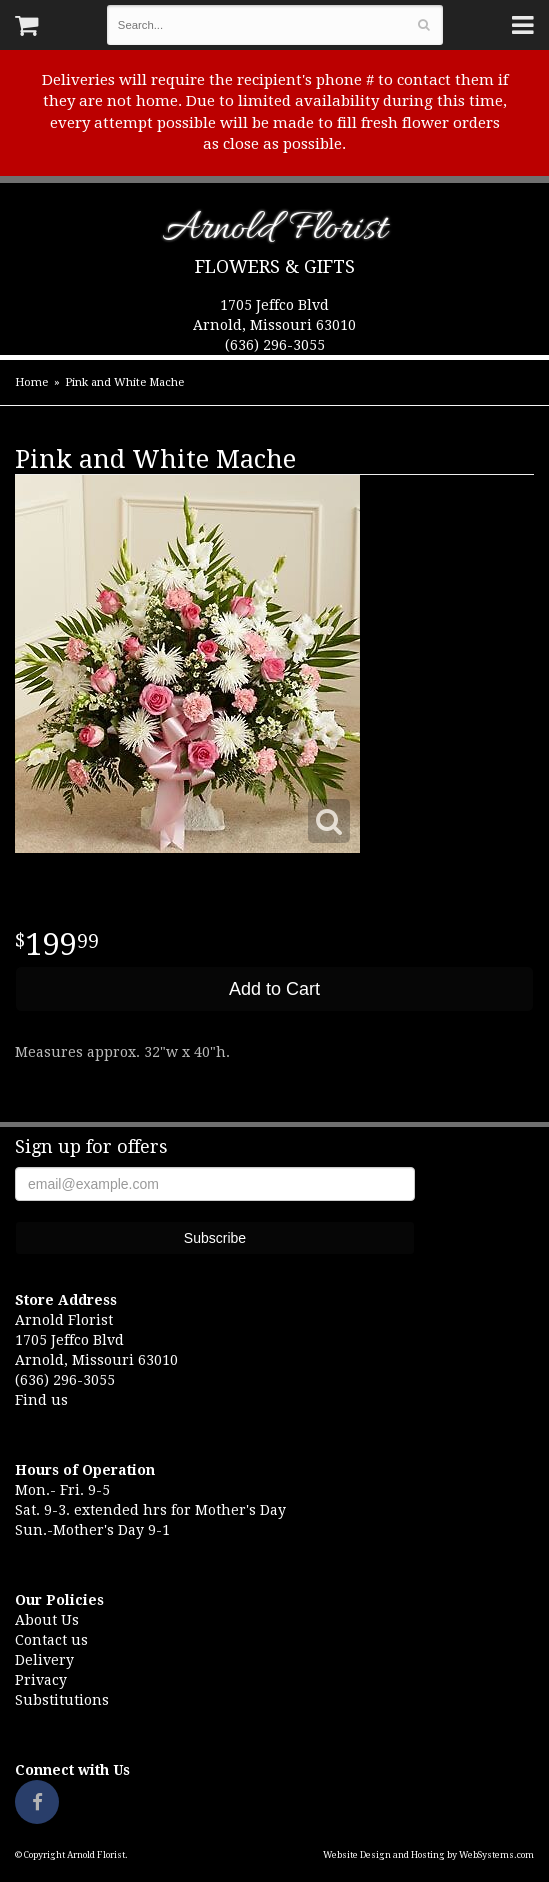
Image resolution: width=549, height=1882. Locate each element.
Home (31, 382)
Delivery (44, 1660)
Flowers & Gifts (275, 266)
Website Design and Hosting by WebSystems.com (428, 1855)
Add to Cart (274, 989)
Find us (41, 1400)
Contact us (51, 1640)
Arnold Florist (274, 232)
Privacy (41, 1680)
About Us (47, 1620)
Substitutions (62, 1700)
